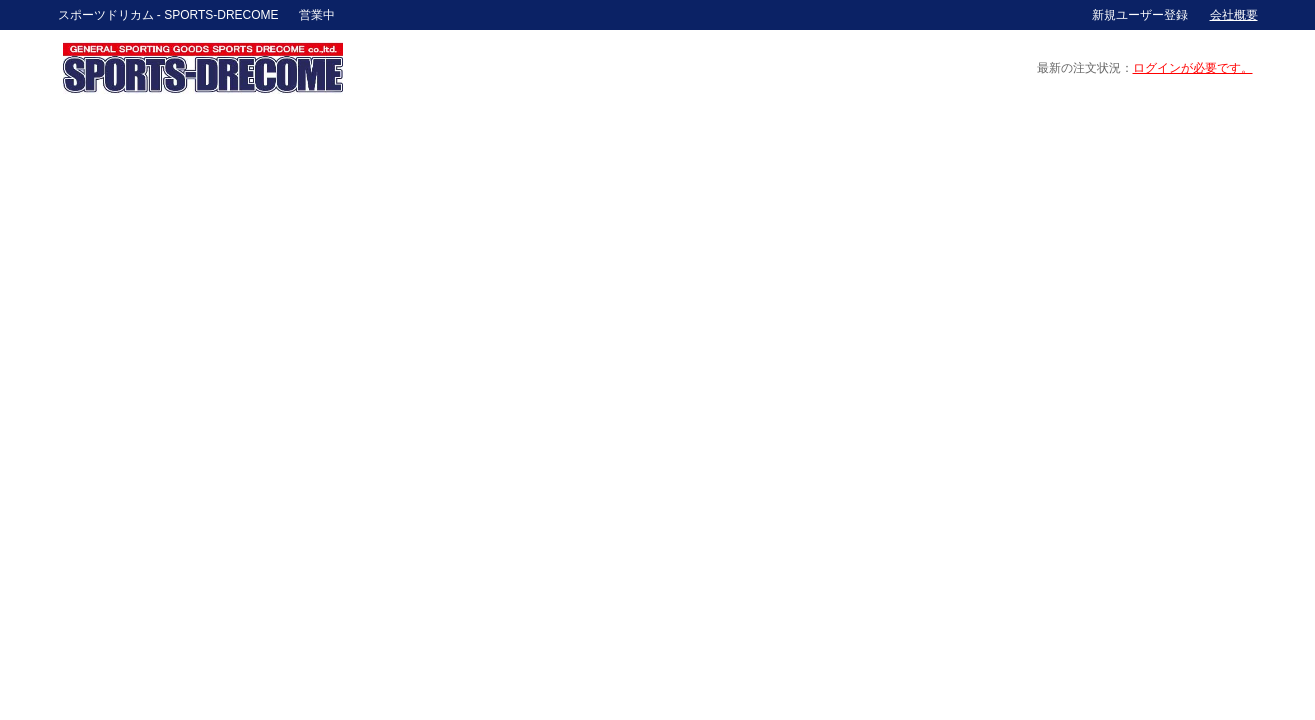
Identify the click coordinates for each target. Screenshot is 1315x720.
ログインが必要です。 (1193, 68)
